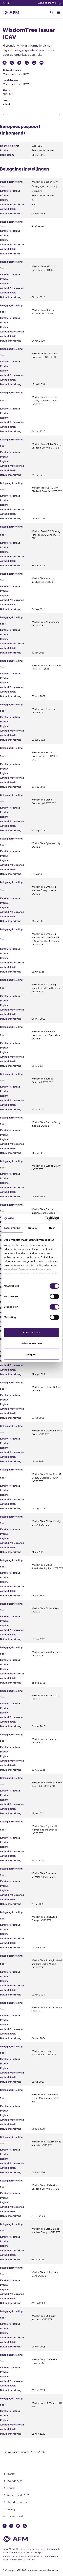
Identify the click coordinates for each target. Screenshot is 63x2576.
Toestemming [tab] (12, 1227)
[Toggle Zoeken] (52, 12)
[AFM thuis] (11, 12)
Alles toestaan (31, 1332)
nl (8, 3)
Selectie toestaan (31, 1343)
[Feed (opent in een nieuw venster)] (25, 2526)
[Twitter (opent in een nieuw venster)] (5, 2526)
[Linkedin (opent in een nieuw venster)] (18, 2526)
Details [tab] (32, 1227)
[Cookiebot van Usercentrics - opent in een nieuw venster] (45, 1218)
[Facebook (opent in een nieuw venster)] (11, 2526)
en (4, 3)
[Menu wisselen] (58, 12)
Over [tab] (52, 1227)
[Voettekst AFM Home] (31, 2539)
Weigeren (31, 1354)
